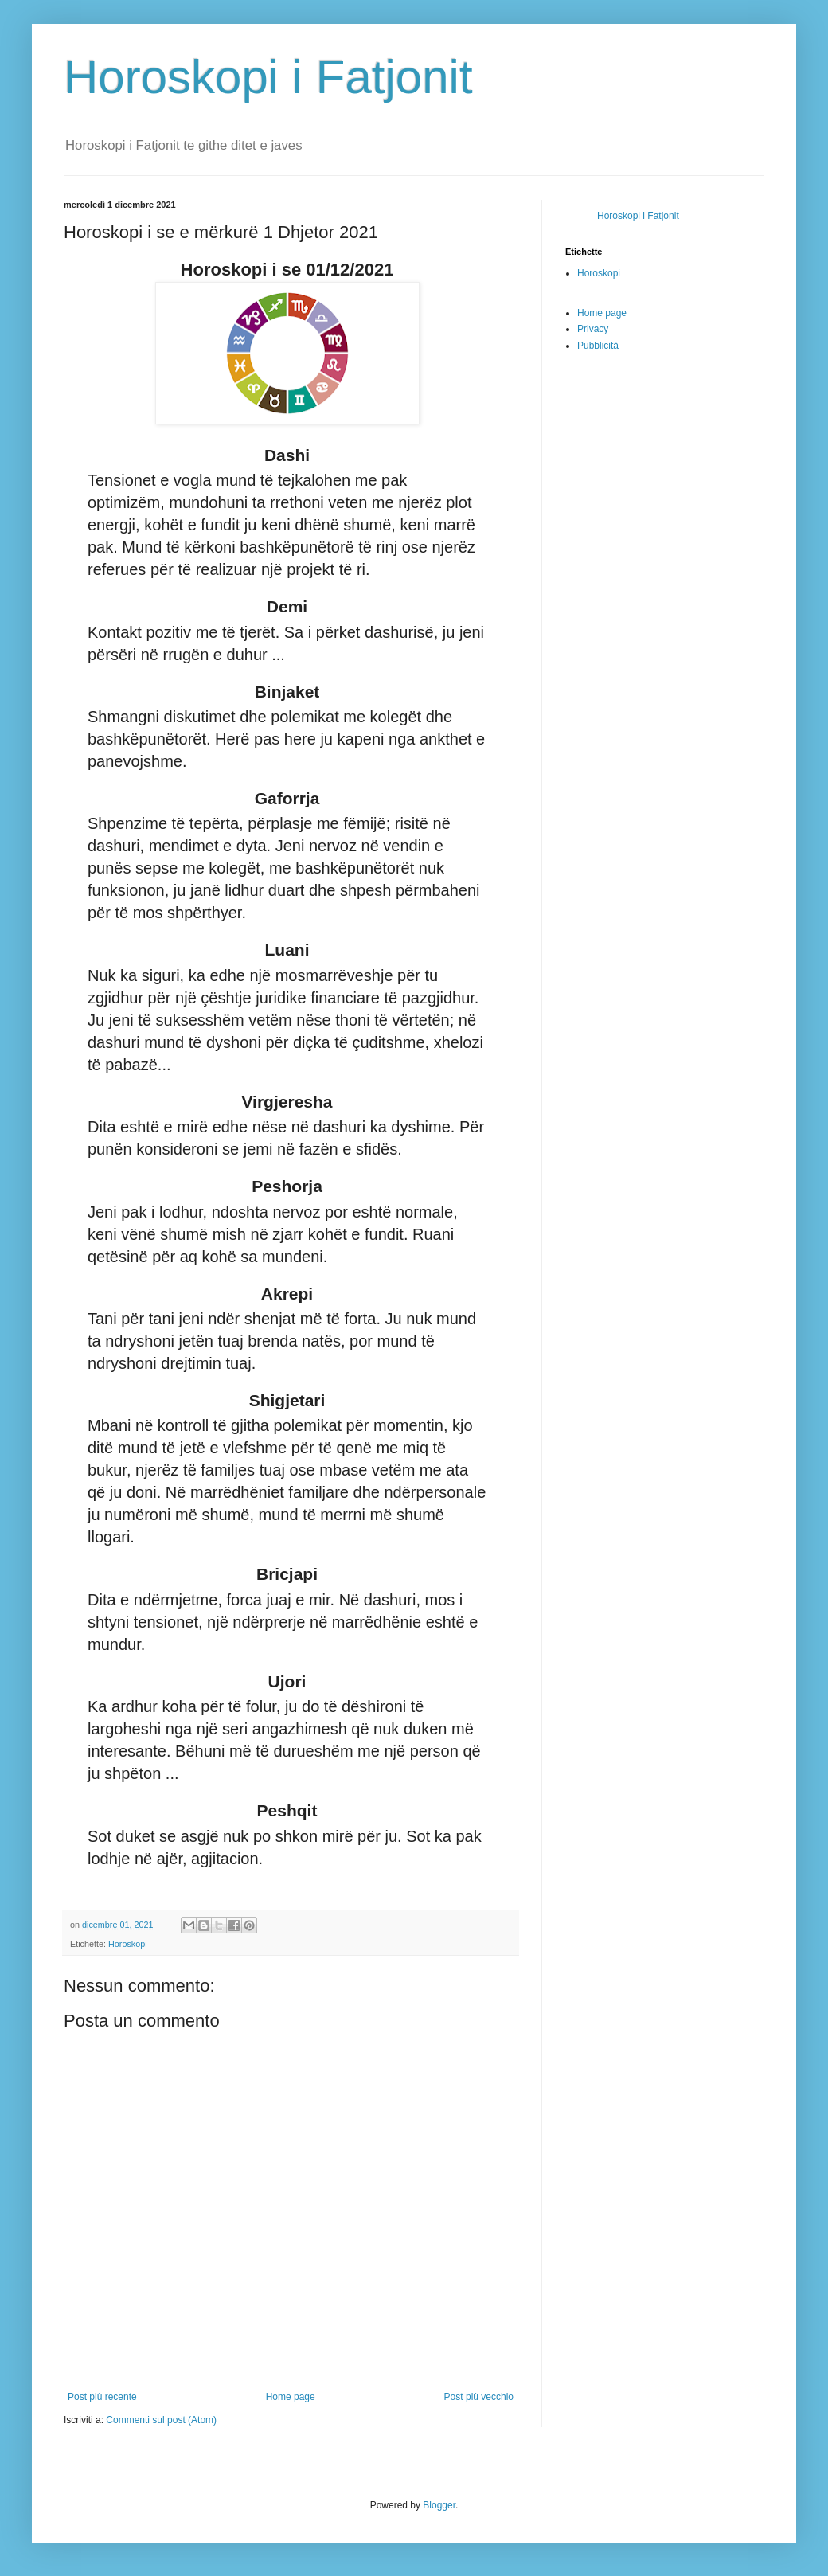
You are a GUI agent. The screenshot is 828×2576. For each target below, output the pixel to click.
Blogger (439, 2505)
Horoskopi (127, 1944)
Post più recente (102, 2396)
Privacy (592, 328)
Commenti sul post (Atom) (161, 2420)
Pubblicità (598, 345)
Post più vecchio (479, 2396)
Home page (290, 2396)
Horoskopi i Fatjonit (268, 77)
